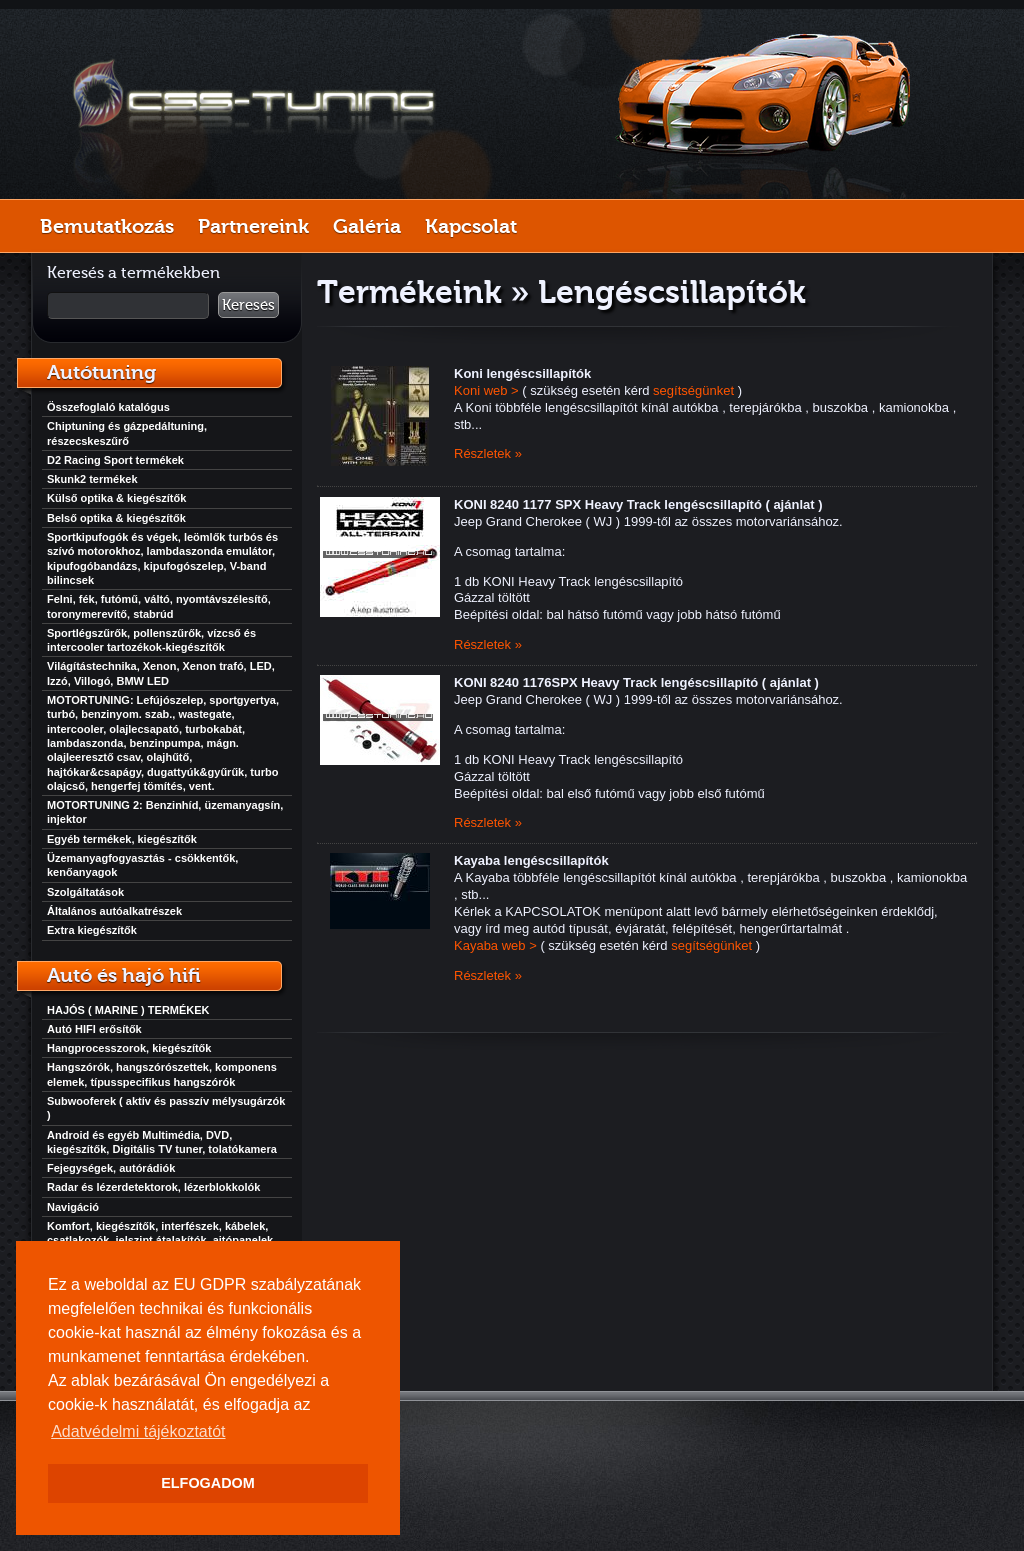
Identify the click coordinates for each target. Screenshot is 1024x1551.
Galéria (367, 226)
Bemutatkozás (107, 226)
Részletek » (488, 453)
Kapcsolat (471, 226)
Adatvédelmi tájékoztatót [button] (138, 1431)
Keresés (248, 305)
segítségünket (693, 390)
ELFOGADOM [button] (208, 1483)
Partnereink (253, 226)
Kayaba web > (495, 945)
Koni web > (486, 390)
